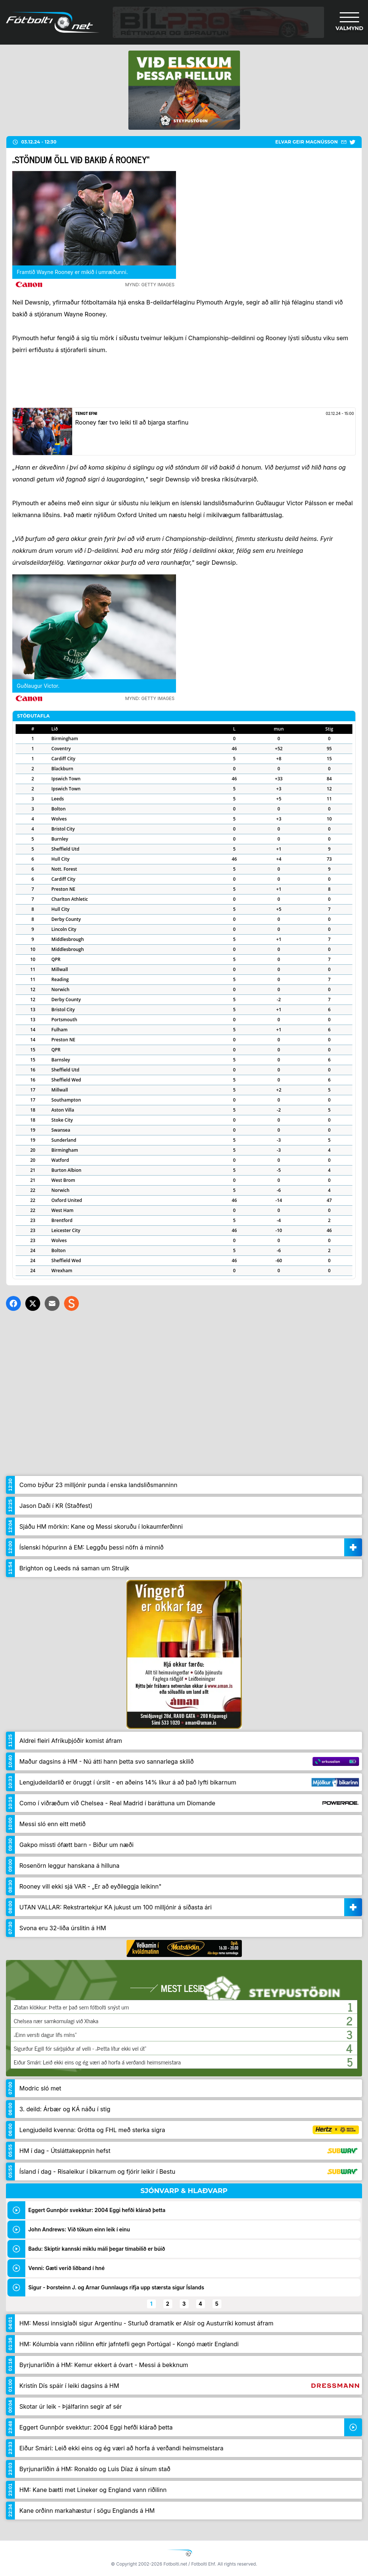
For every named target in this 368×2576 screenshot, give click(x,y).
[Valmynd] (349, 22)
